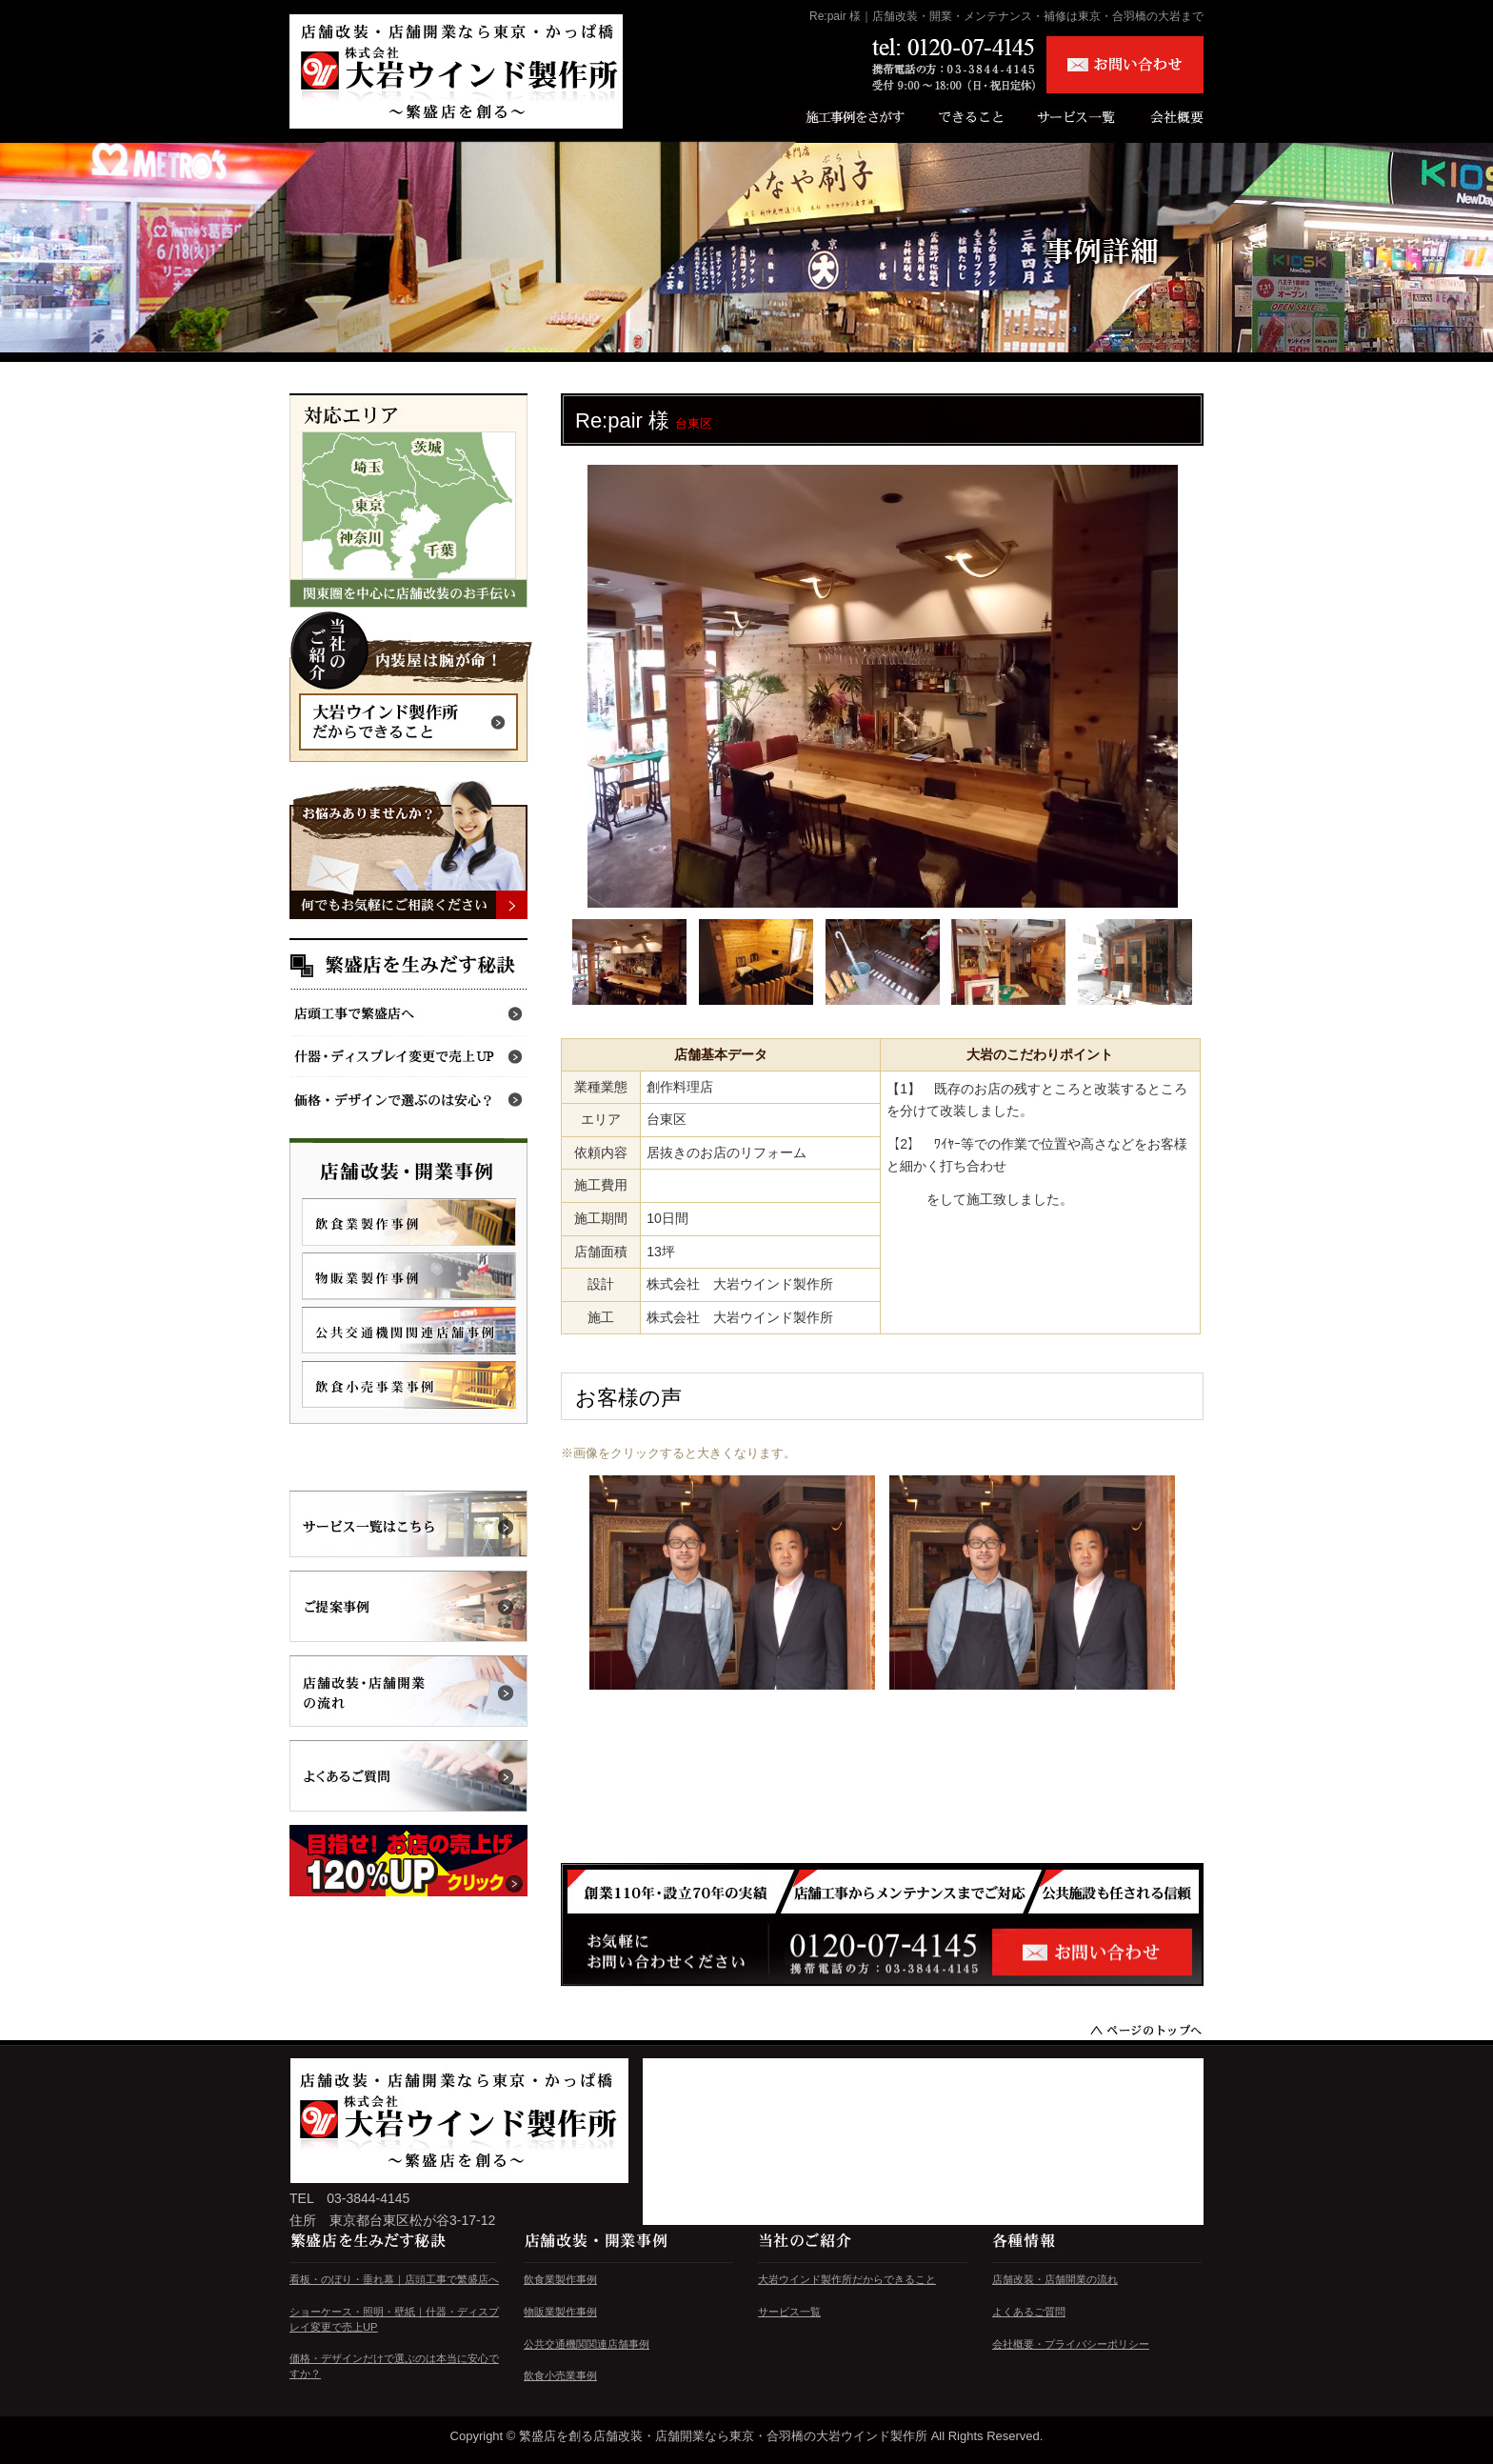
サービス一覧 (789, 2311)
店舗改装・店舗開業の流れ (1055, 2279)
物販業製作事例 (560, 2311)
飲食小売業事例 (560, 2375)
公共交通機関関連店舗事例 (586, 2344)
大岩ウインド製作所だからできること (847, 2279)
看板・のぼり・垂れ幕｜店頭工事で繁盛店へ (394, 2279)
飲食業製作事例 (560, 2279)
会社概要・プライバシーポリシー (1070, 2344)
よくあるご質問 (1028, 2311)
